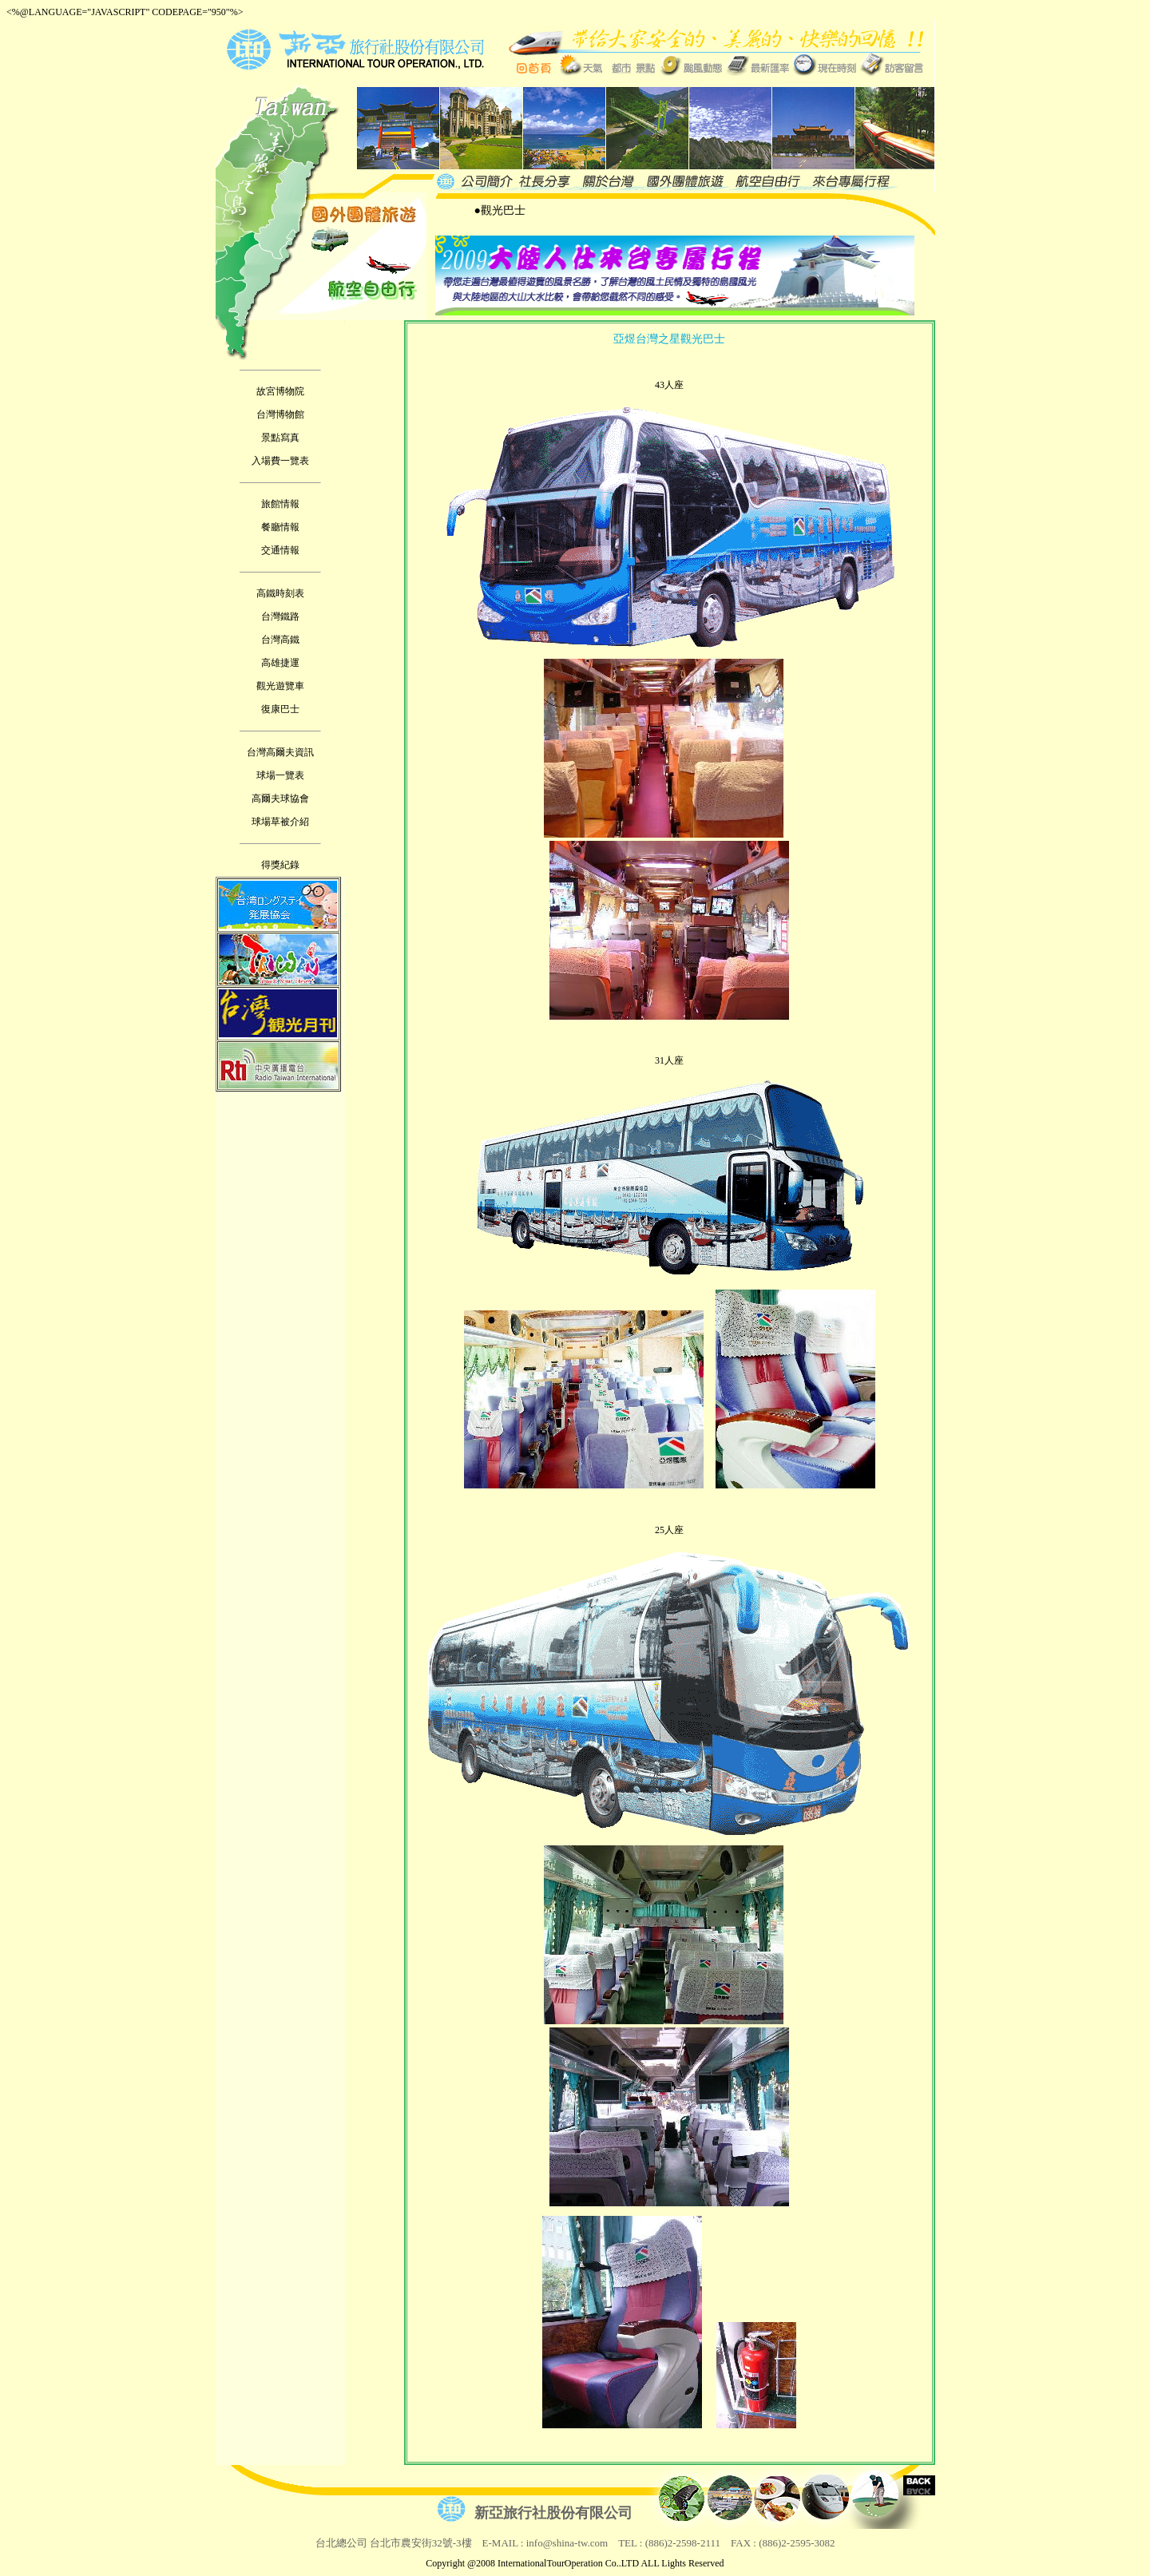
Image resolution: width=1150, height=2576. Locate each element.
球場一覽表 (280, 775)
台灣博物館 (280, 414)
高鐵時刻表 (280, 593)
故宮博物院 (280, 391)
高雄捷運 (280, 662)
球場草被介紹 (280, 821)
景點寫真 (280, 437)
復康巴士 (280, 709)
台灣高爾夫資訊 (280, 752)
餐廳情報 (280, 527)
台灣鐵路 (280, 616)
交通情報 (280, 550)
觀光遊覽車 (280, 686)
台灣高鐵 (280, 639)
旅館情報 (280, 503)
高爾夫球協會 (280, 798)
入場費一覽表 (280, 460)
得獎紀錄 (280, 864)
